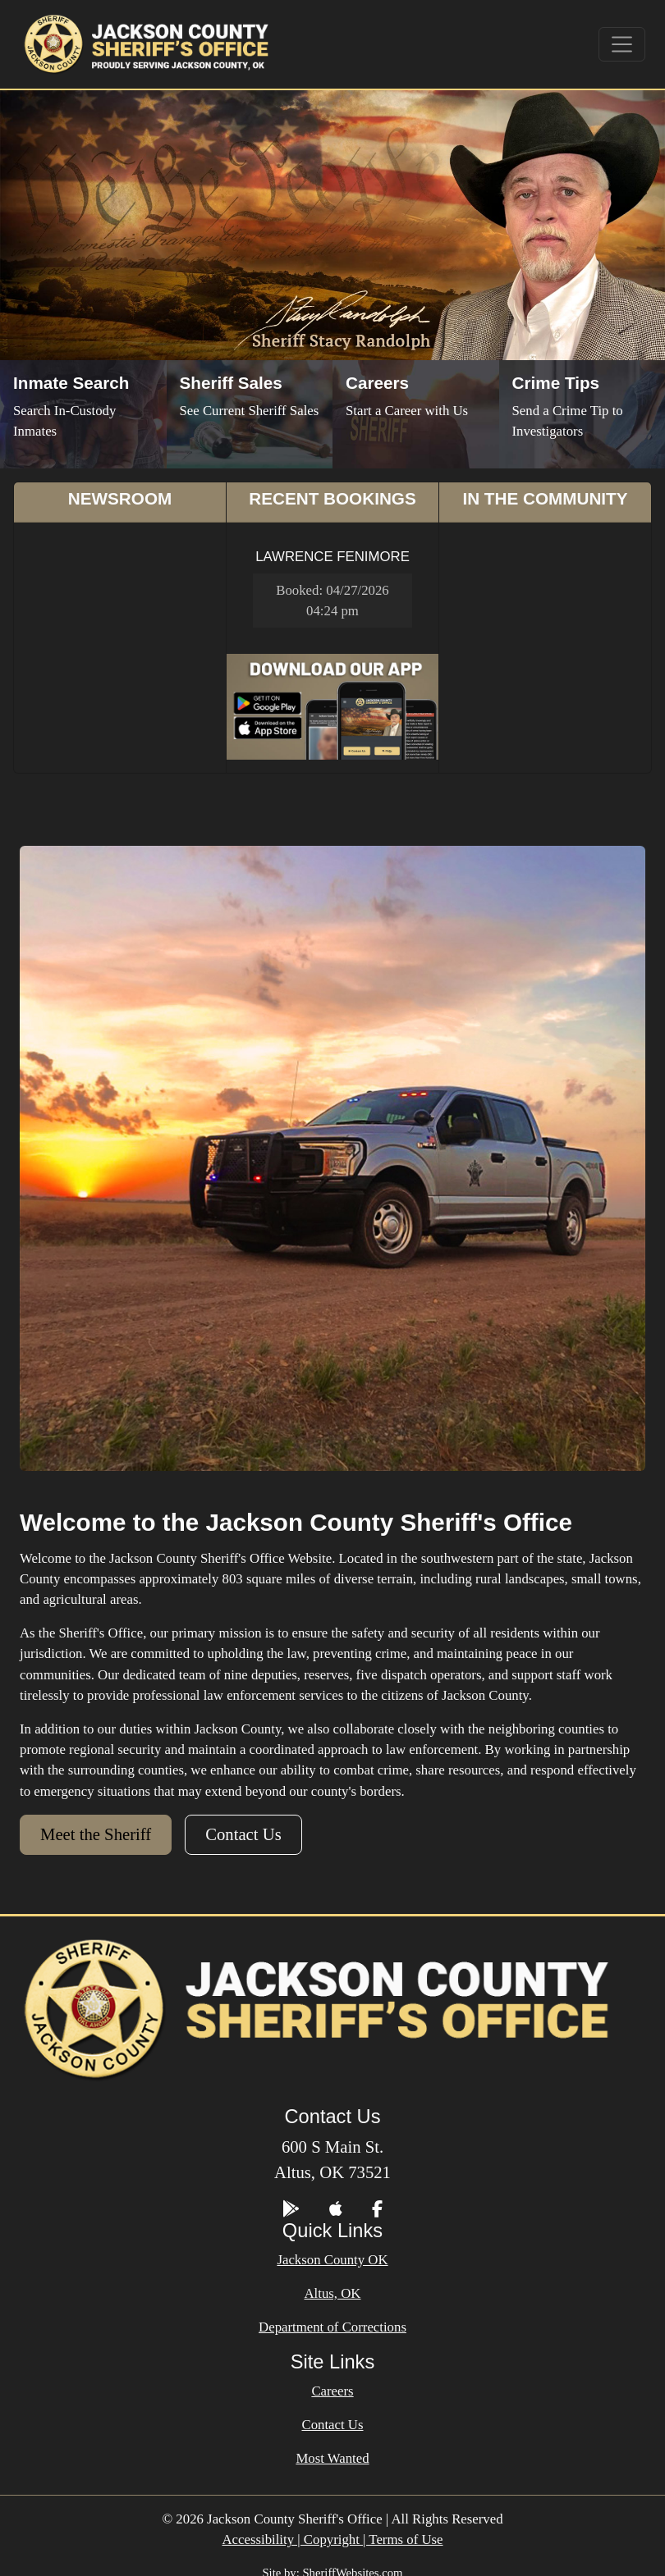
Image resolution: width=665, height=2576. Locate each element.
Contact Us (243, 1834)
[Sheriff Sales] (250, 414)
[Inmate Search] (83, 414)
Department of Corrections (332, 2327)
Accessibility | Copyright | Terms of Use (332, 2539)
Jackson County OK (332, 2260)
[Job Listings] (415, 414)
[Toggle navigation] (622, 44)
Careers (332, 2391)
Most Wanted (332, 2458)
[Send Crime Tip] (582, 414)
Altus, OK (333, 2293)
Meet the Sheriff (95, 1834)
